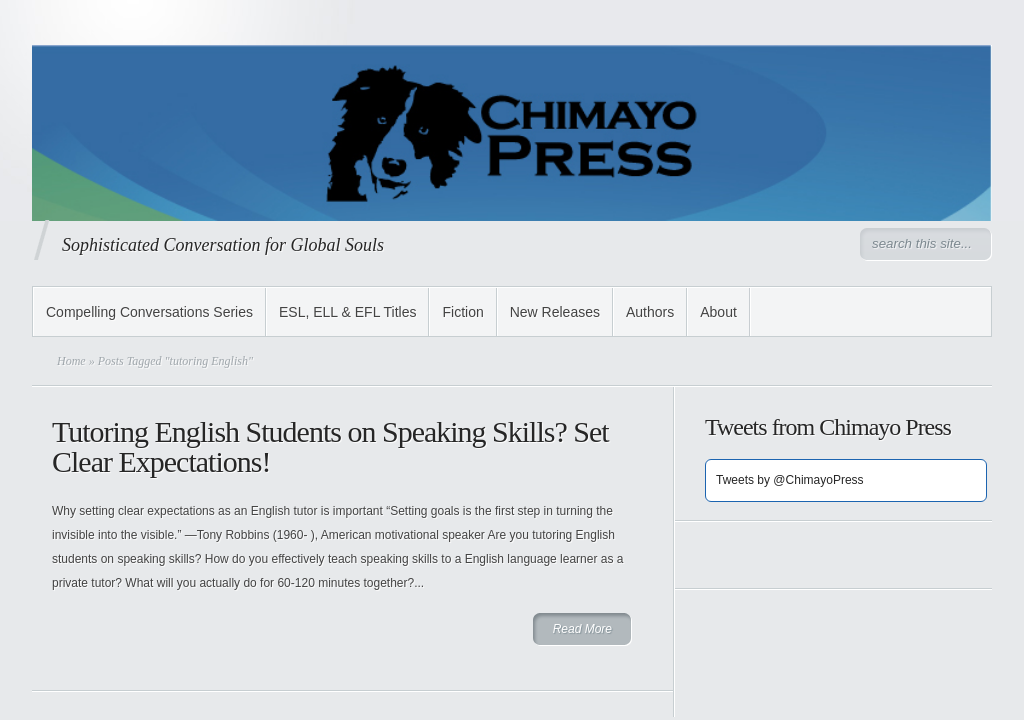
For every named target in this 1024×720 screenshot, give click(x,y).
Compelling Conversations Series (149, 312)
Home (71, 361)
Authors (650, 312)
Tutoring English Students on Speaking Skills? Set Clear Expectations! (330, 446)
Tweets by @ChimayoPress (790, 480)
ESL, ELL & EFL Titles (347, 312)
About (718, 312)
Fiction (462, 312)
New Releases (555, 312)
